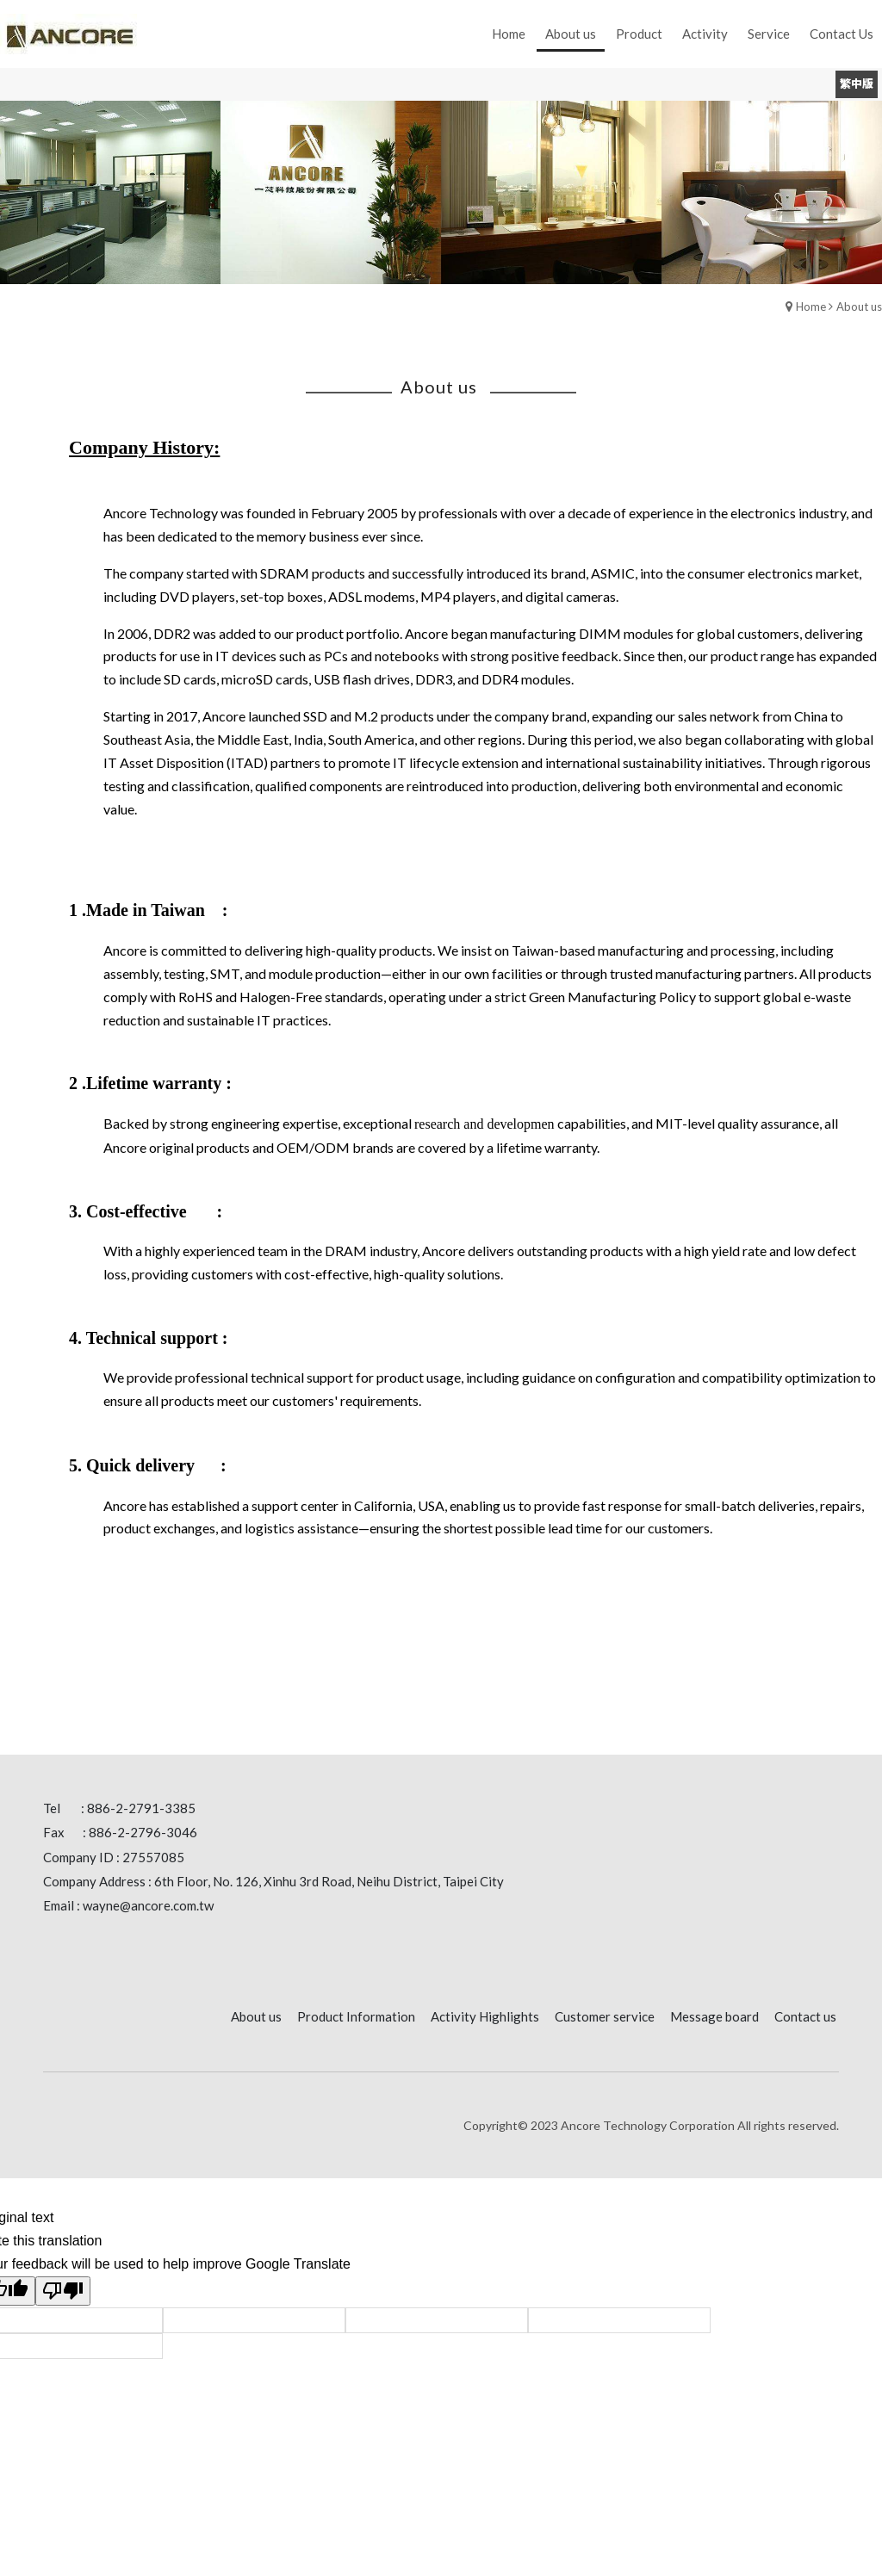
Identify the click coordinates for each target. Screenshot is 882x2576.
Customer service (605, 2016)
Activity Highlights (485, 2016)
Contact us (805, 2016)
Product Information (356, 2016)
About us (859, 306)
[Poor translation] (62, 2291)
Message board (714, 2016)
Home (811, 306)
